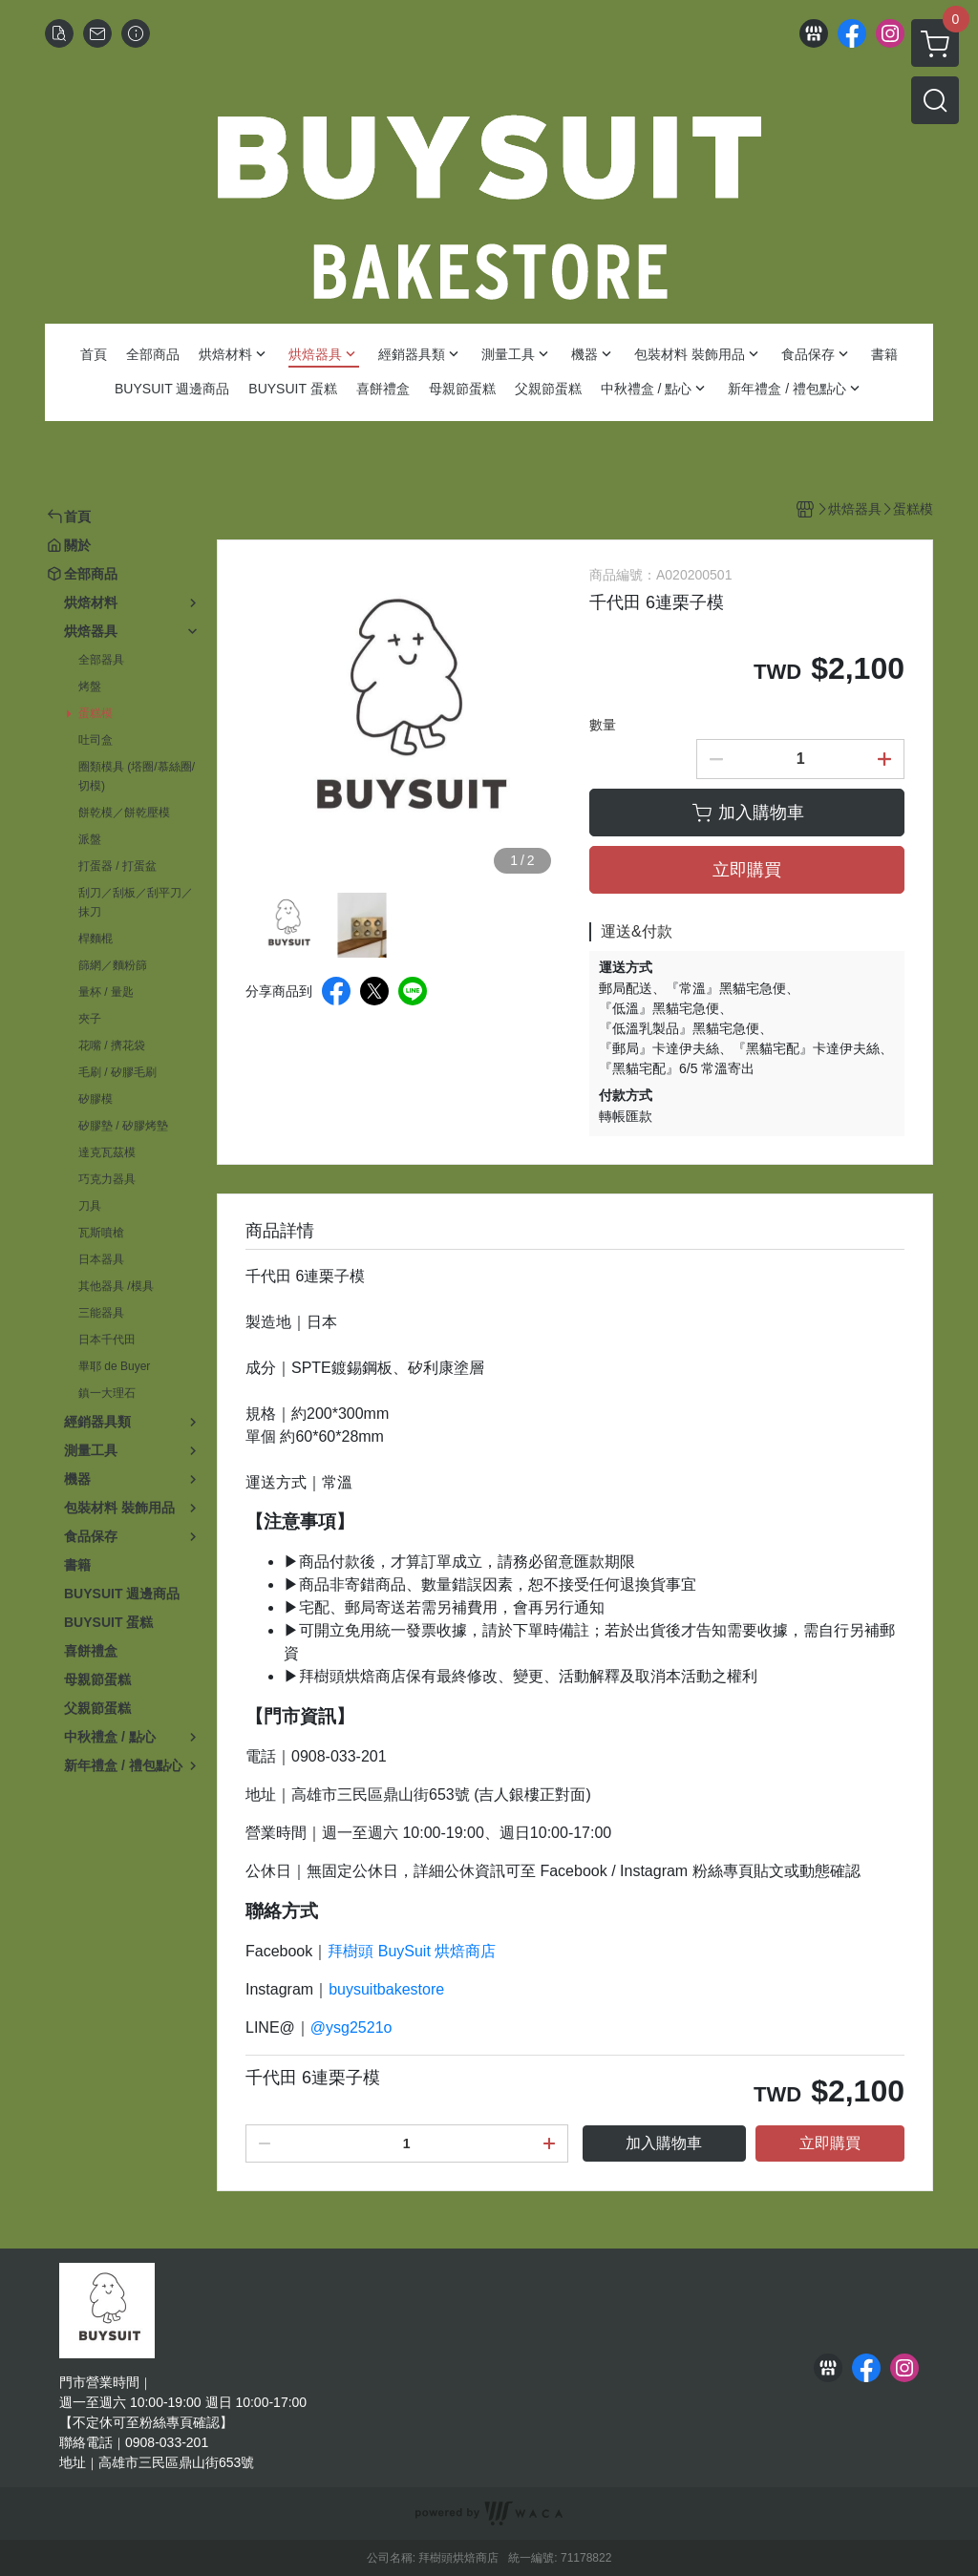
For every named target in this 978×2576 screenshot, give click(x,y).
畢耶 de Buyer (114, 1366)
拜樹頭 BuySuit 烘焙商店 (412, 1951)
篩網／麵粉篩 (112, 965)
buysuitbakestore (386, 1989)
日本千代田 (107, 1339)
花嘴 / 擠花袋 (111, 1045)
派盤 (89, 839)
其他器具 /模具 (116, 1286)
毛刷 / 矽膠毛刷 (117, 1072)
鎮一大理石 (107, 1393)
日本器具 (101, 1259)
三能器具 (101, 1313)
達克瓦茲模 (107, 1152)
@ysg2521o (351, 2027)
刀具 (89, 1206)
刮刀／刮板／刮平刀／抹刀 (135, 902)
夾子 (89, 1018)
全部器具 (101, 659)
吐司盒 (95, 740)
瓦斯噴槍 (101, 1232)
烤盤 (89, 686)
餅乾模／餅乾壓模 (124, 812)
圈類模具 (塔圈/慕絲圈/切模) (136, 776)
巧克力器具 (107, 1179)
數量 (602, 724)
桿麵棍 (95, 938)
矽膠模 (95, 1099)
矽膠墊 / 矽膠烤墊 (123, 1125)
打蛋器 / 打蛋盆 (117, 866)
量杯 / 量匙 (106, 992)
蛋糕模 (95, 713)
